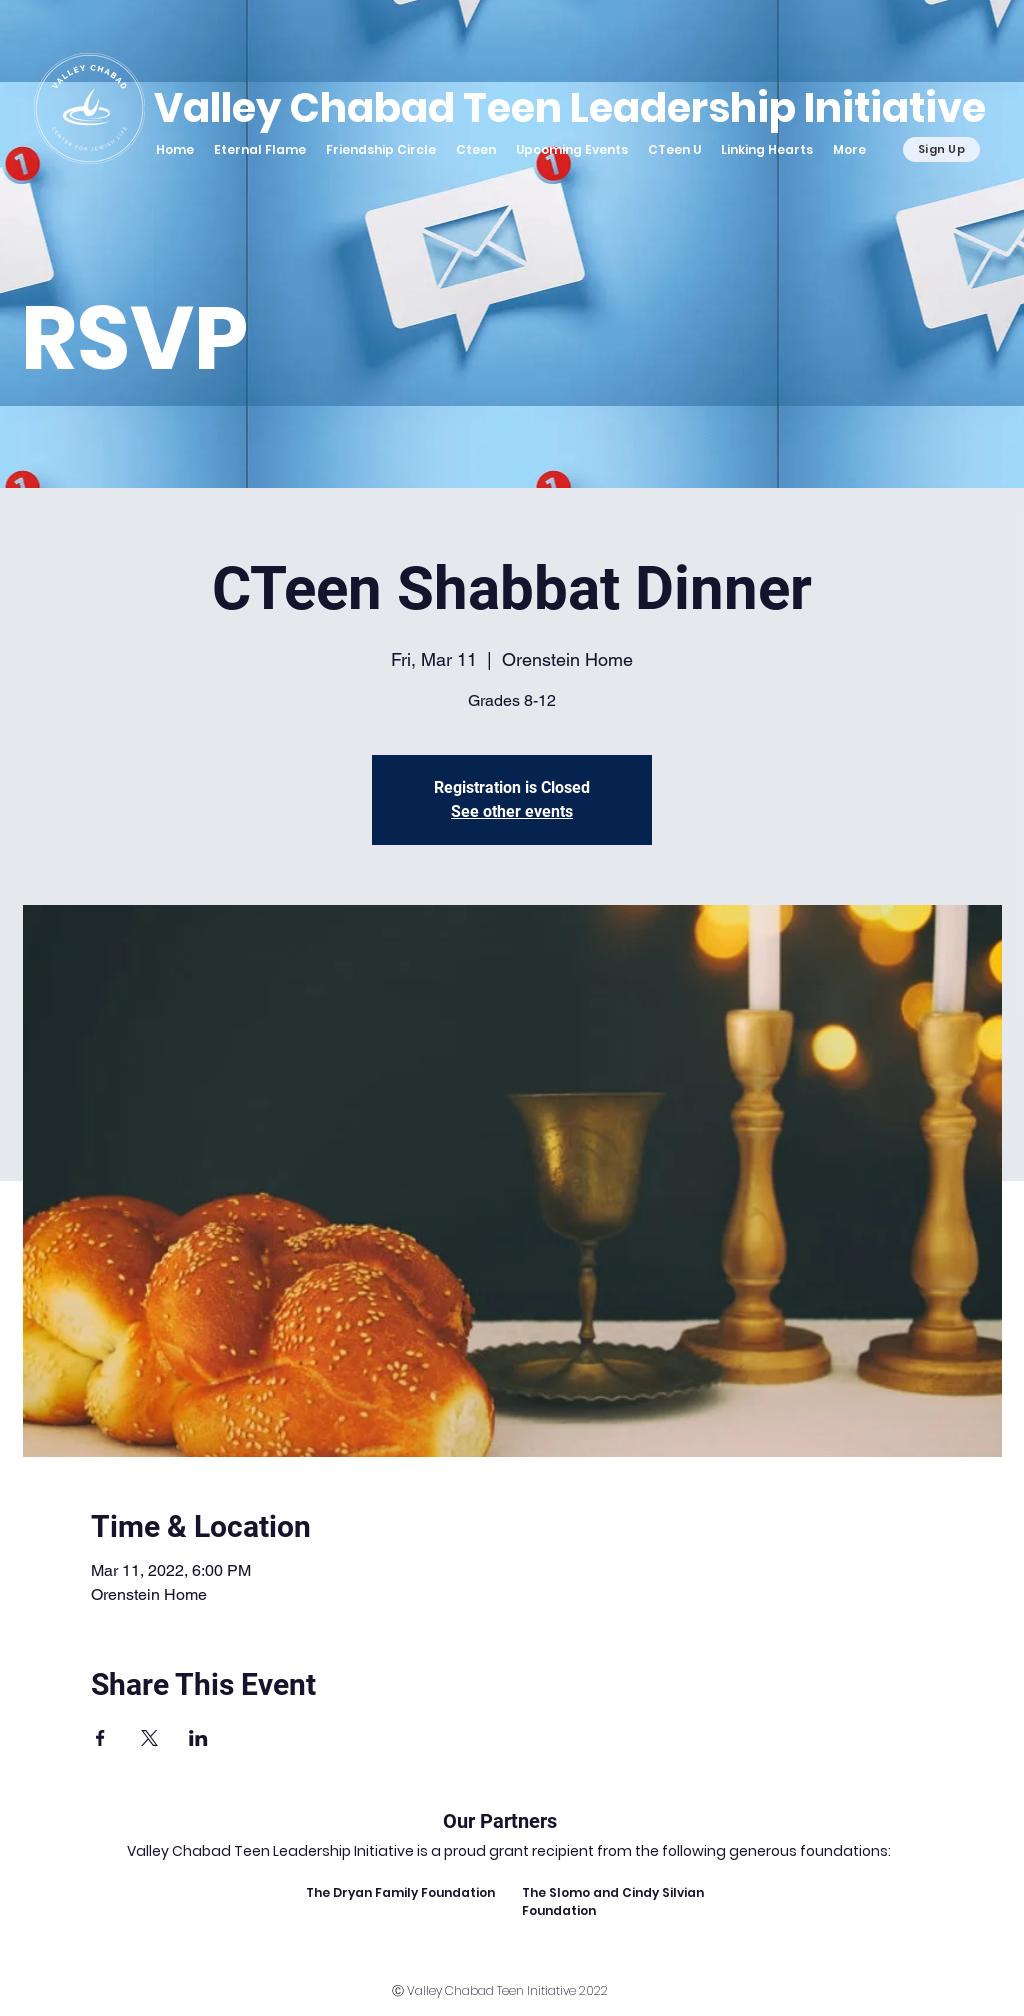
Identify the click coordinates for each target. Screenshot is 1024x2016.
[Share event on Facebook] (100, 1738)
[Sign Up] (941, 149)
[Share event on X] (149, 1738)
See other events (512, 811)
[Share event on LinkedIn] (198, 1738)
